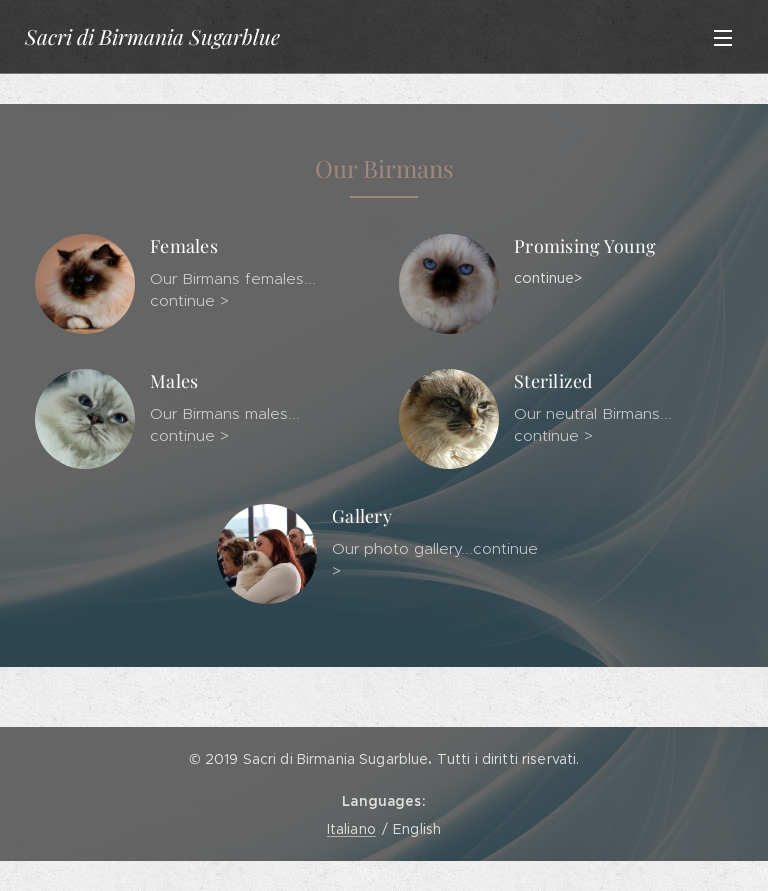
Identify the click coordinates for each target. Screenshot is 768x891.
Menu (723, 38)
